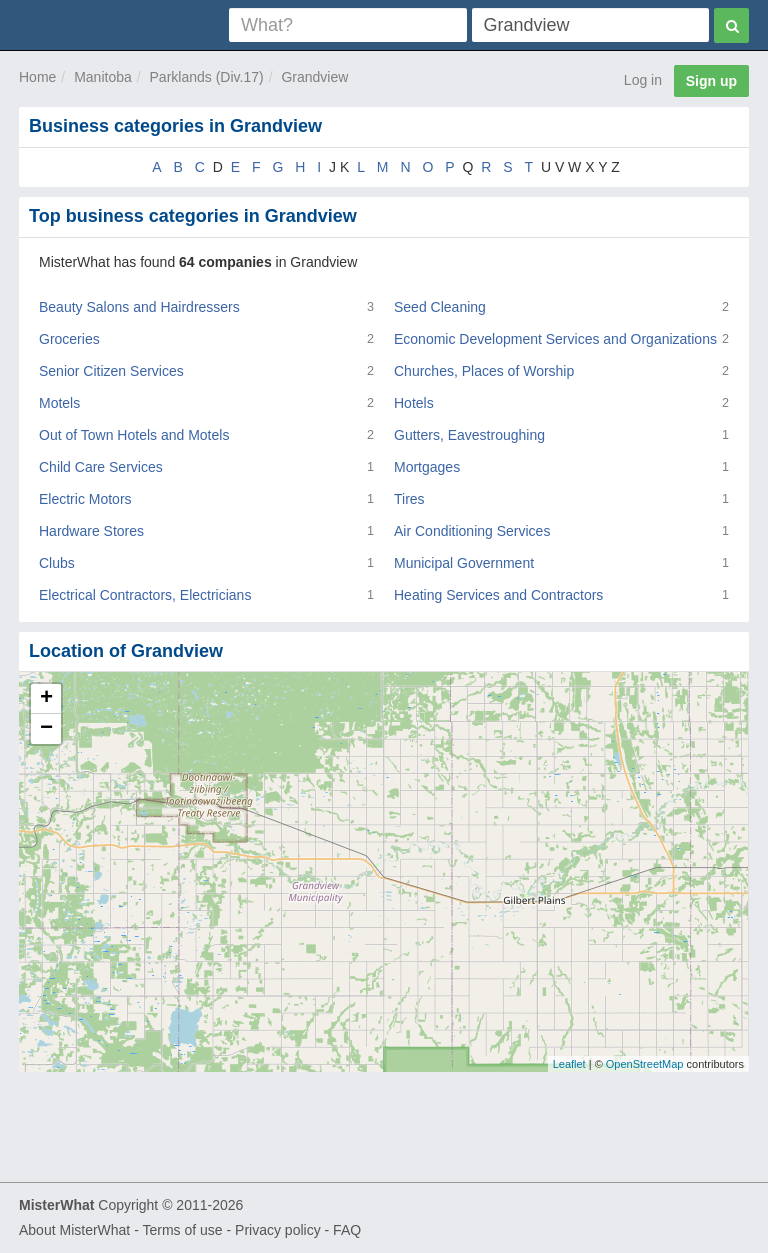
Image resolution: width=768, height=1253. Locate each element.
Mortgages (427, 467)
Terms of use (182, 1230)
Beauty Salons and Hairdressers (139, 307)
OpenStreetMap (645, 1064)
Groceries (69, 339)
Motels (59, 403)
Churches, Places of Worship (484, 371)
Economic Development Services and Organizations (555, 339)
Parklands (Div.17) (207, 77)
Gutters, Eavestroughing (469, 435)
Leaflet (569, 1064)
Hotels (414, 403)
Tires (409, 499)
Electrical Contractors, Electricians (145, 595)
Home (37, 77)
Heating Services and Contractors (498, 595)
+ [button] (46, 699)
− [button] (46, 729)
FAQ (347, 1230)
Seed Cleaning (440, 307)
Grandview (314, 77)
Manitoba (103, 77)
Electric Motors (85, 499)
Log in (643, 80)
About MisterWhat (74, 1230)
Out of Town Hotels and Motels (134, 435)
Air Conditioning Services (472, 531)
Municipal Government (464, 563)
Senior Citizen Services (111, 371)
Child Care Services (101, 467)
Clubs (57, 563)
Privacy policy (278, 1230)
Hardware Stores (91, 531)
